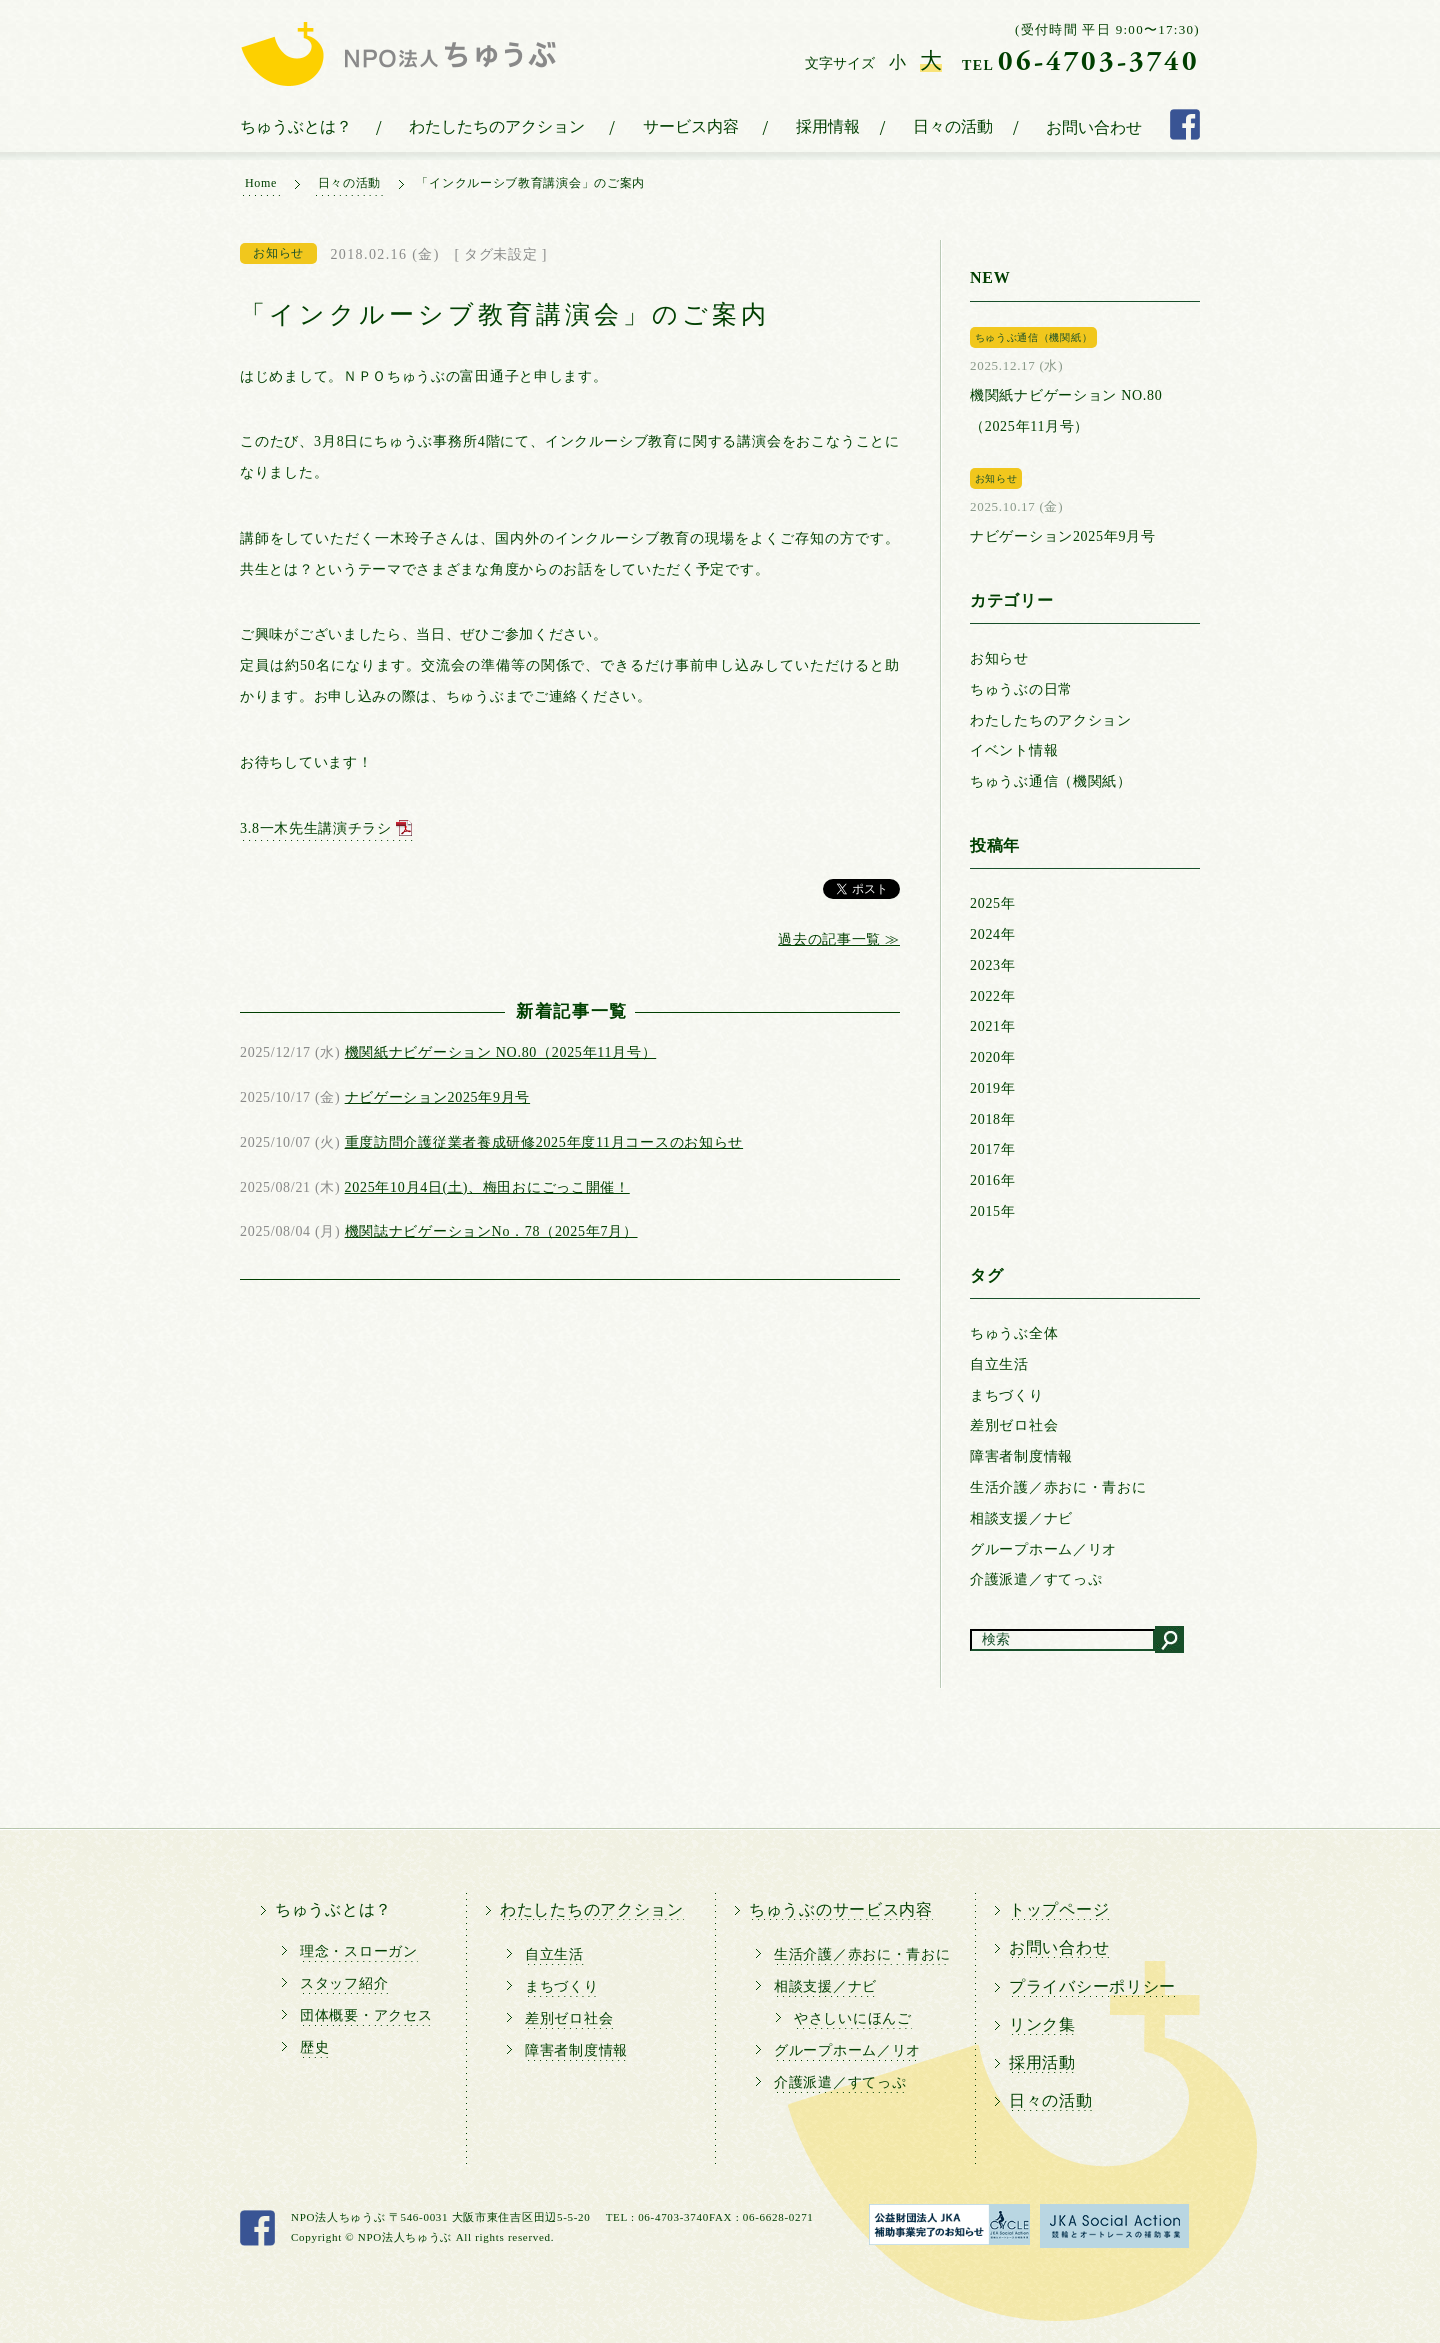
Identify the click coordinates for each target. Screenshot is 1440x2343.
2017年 (993, 1149)
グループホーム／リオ (1043, 1549)
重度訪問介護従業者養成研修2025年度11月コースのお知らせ (544, 1142)
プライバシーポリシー (1092, 1986)
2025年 (993, 903)
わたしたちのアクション (497, 126)
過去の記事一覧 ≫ (839, 939)
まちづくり (1007, 1395)
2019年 (993, 1088)
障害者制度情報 (1021, 1456)
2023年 (993, 965)
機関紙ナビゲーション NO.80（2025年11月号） (501, 1052)
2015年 (993, 1211)
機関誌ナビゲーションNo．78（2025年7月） (491, 1231)
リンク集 (1042, 2024)
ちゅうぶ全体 (1014, 1333)
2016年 (993, 1180)
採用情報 (828, 126)
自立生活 (999, 1364)
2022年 (993, 996)
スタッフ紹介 (344, 1983)
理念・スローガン (359, 1951)
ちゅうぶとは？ (296, 126)
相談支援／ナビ (1021, 1518)
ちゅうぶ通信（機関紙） (1051, 781)
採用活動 (1042, 2062)
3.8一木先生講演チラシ (316, 828)
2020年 (993, 1057)
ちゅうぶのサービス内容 (841, 1909)
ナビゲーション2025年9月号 (438, 1097)
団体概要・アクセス (366, 2015)
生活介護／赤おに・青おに (1058, 1487)
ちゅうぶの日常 (1021, 689)
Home (261, 183)
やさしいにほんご (853, 2018)
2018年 (993, 1119)
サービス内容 (691, 126)
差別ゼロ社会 (1014, 1425)
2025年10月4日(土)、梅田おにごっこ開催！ (487, 1187)
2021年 (993, 1026)
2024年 (993, 934)
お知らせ (999, 658)
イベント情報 (1014, 750)
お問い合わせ (1094, 127)
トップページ (1059, 1909)
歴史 (314, 2047)
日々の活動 (953, 126)
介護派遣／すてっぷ (1036, 1579)
